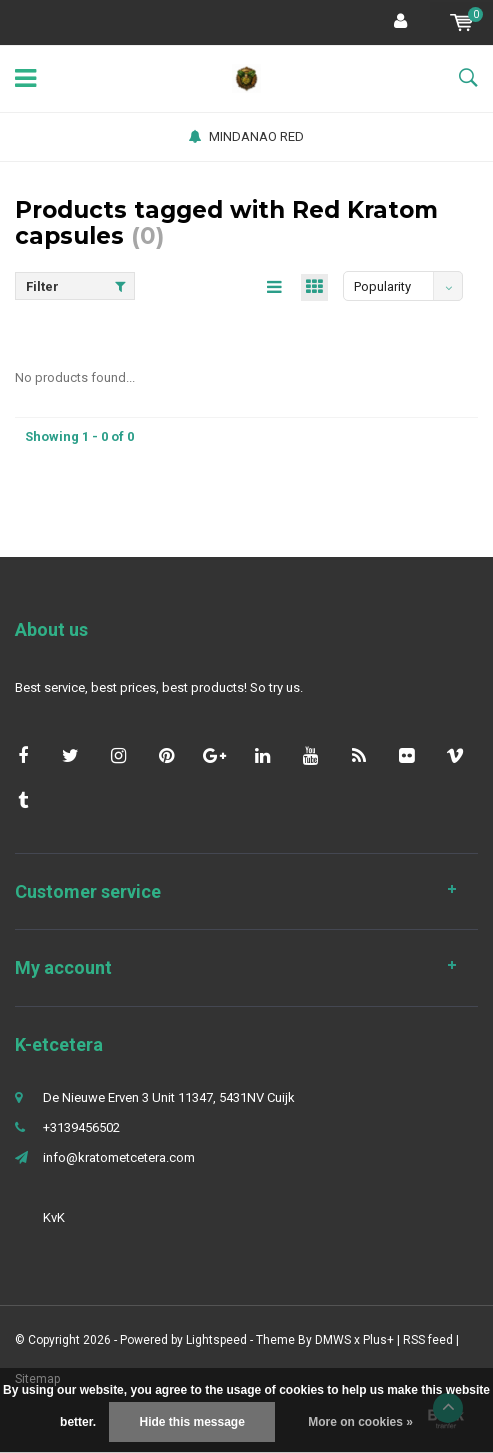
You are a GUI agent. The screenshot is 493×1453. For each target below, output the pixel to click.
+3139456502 (81, 1127)
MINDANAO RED (246, 136)
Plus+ (378, 1340)
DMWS (333, 1340)
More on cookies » (360, 1422)
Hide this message (191, 1422)
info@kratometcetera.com (119, 1157)
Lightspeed (216, 1340)
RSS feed (428, 1340)
